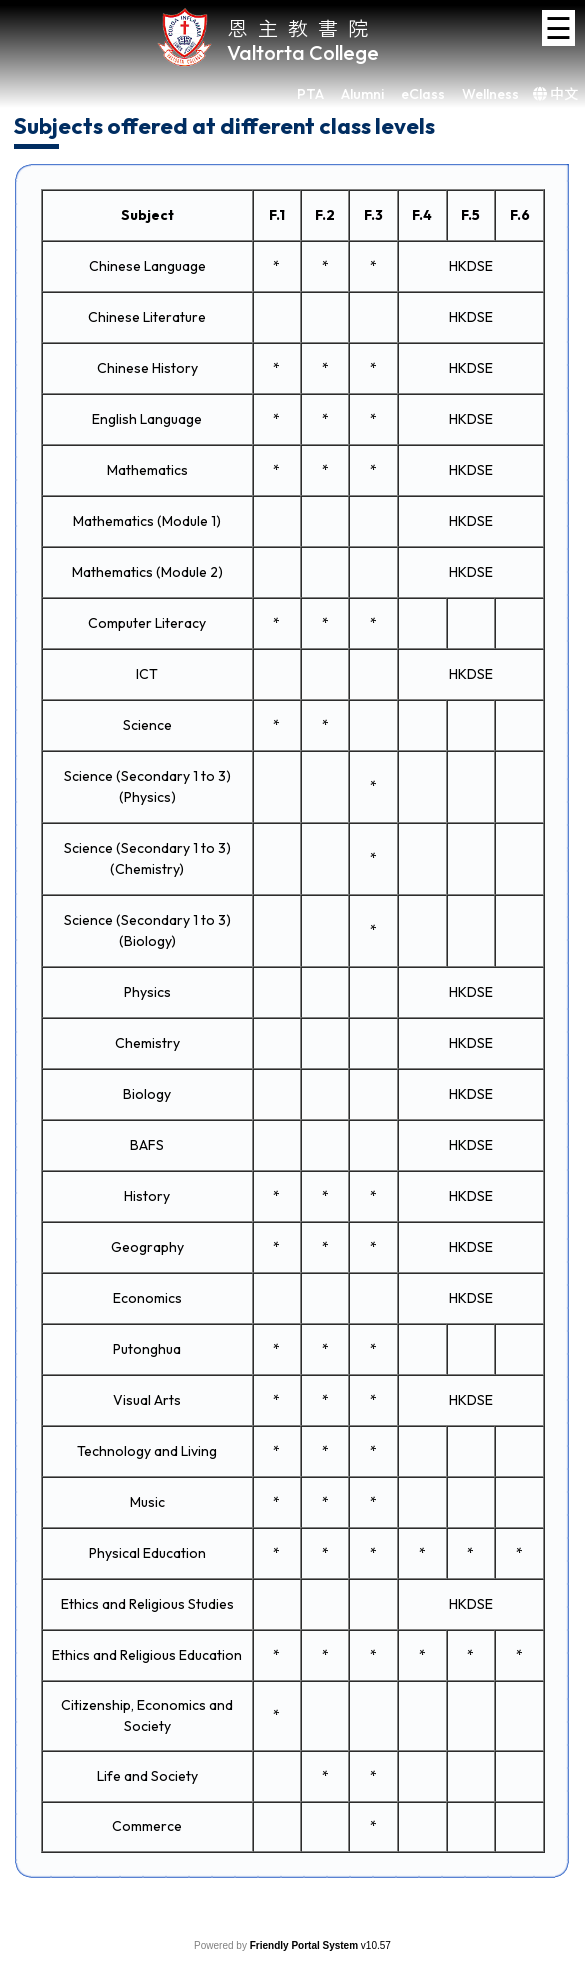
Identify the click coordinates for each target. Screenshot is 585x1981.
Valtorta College (303, 52)
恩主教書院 (303, 27)
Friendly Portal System (305, 1945)
